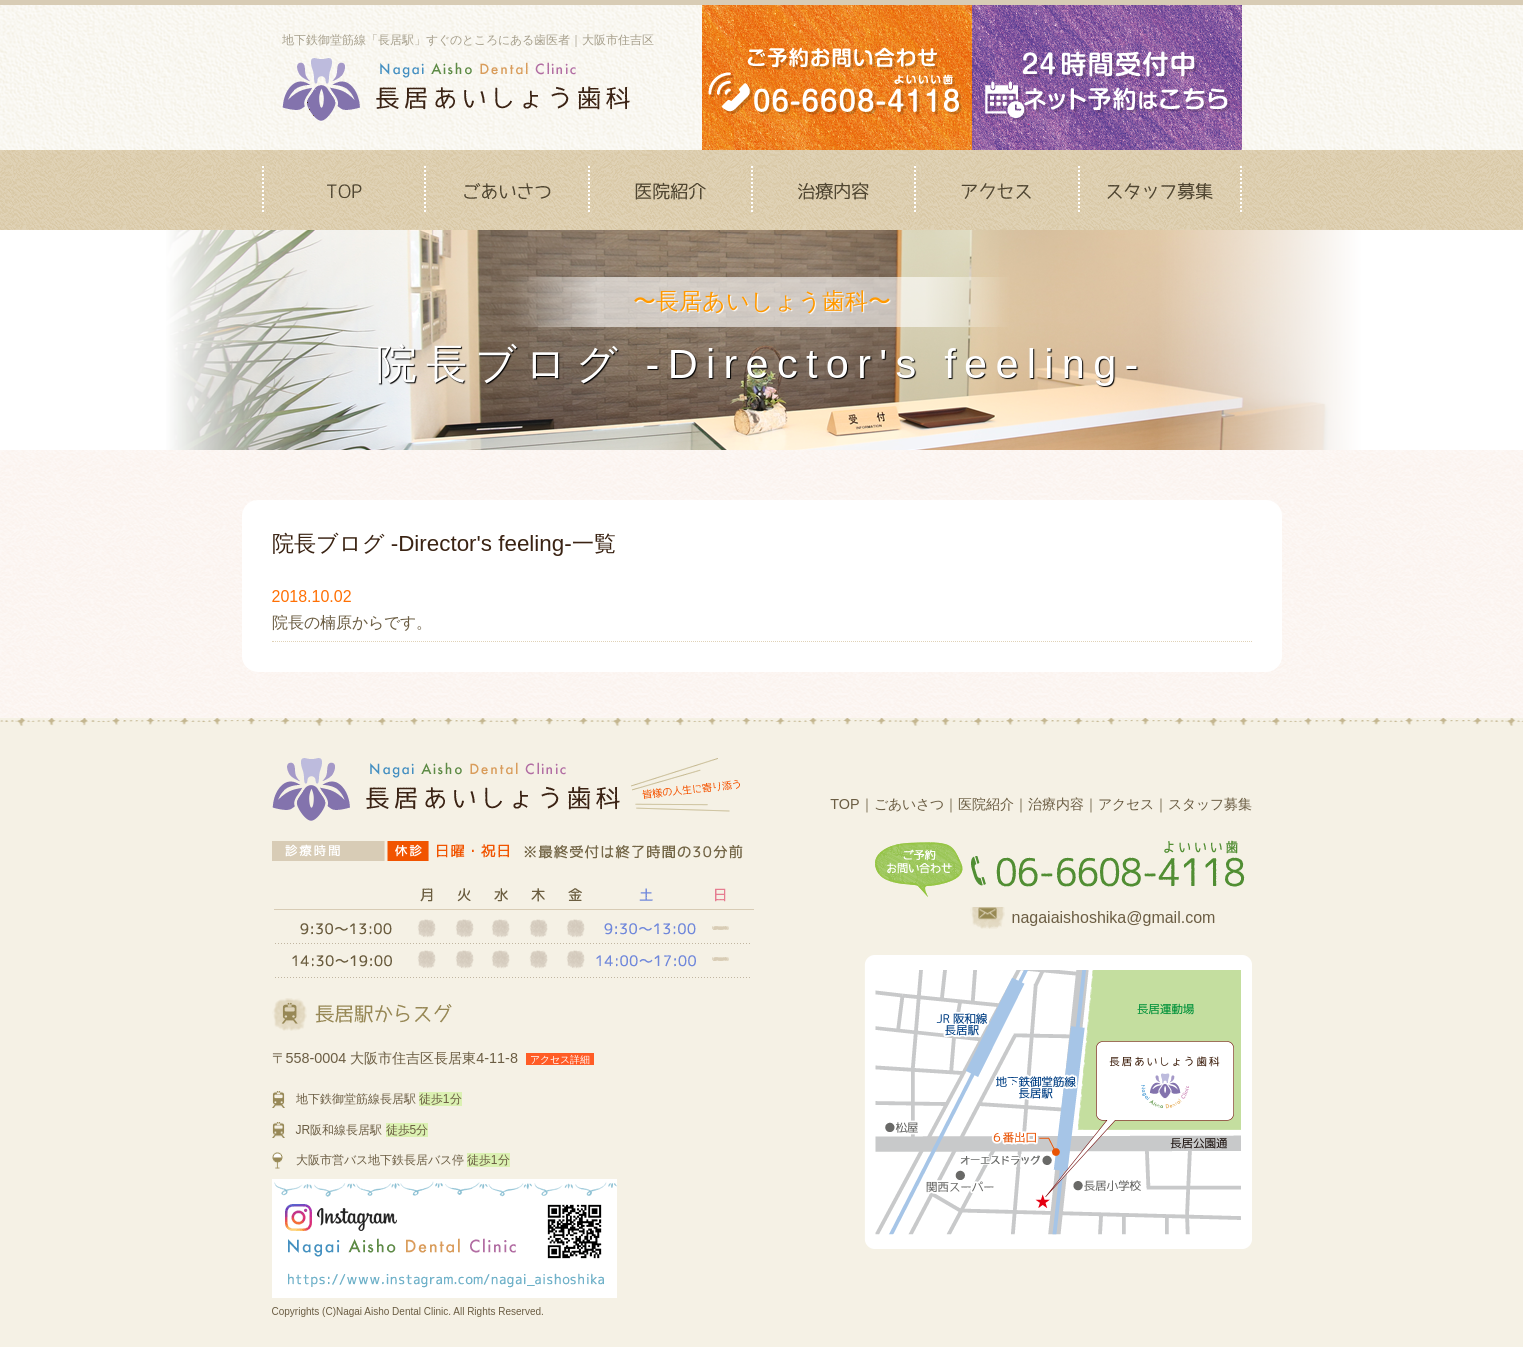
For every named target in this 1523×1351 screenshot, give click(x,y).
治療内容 (1056, 804)
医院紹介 (986, 804)
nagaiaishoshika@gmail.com (1114, 917)
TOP (844, 804)
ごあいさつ (909, 804)
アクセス (1126, 804)
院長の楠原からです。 (352, 622)
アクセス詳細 (560, 1059)
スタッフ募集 (1210, 804)
